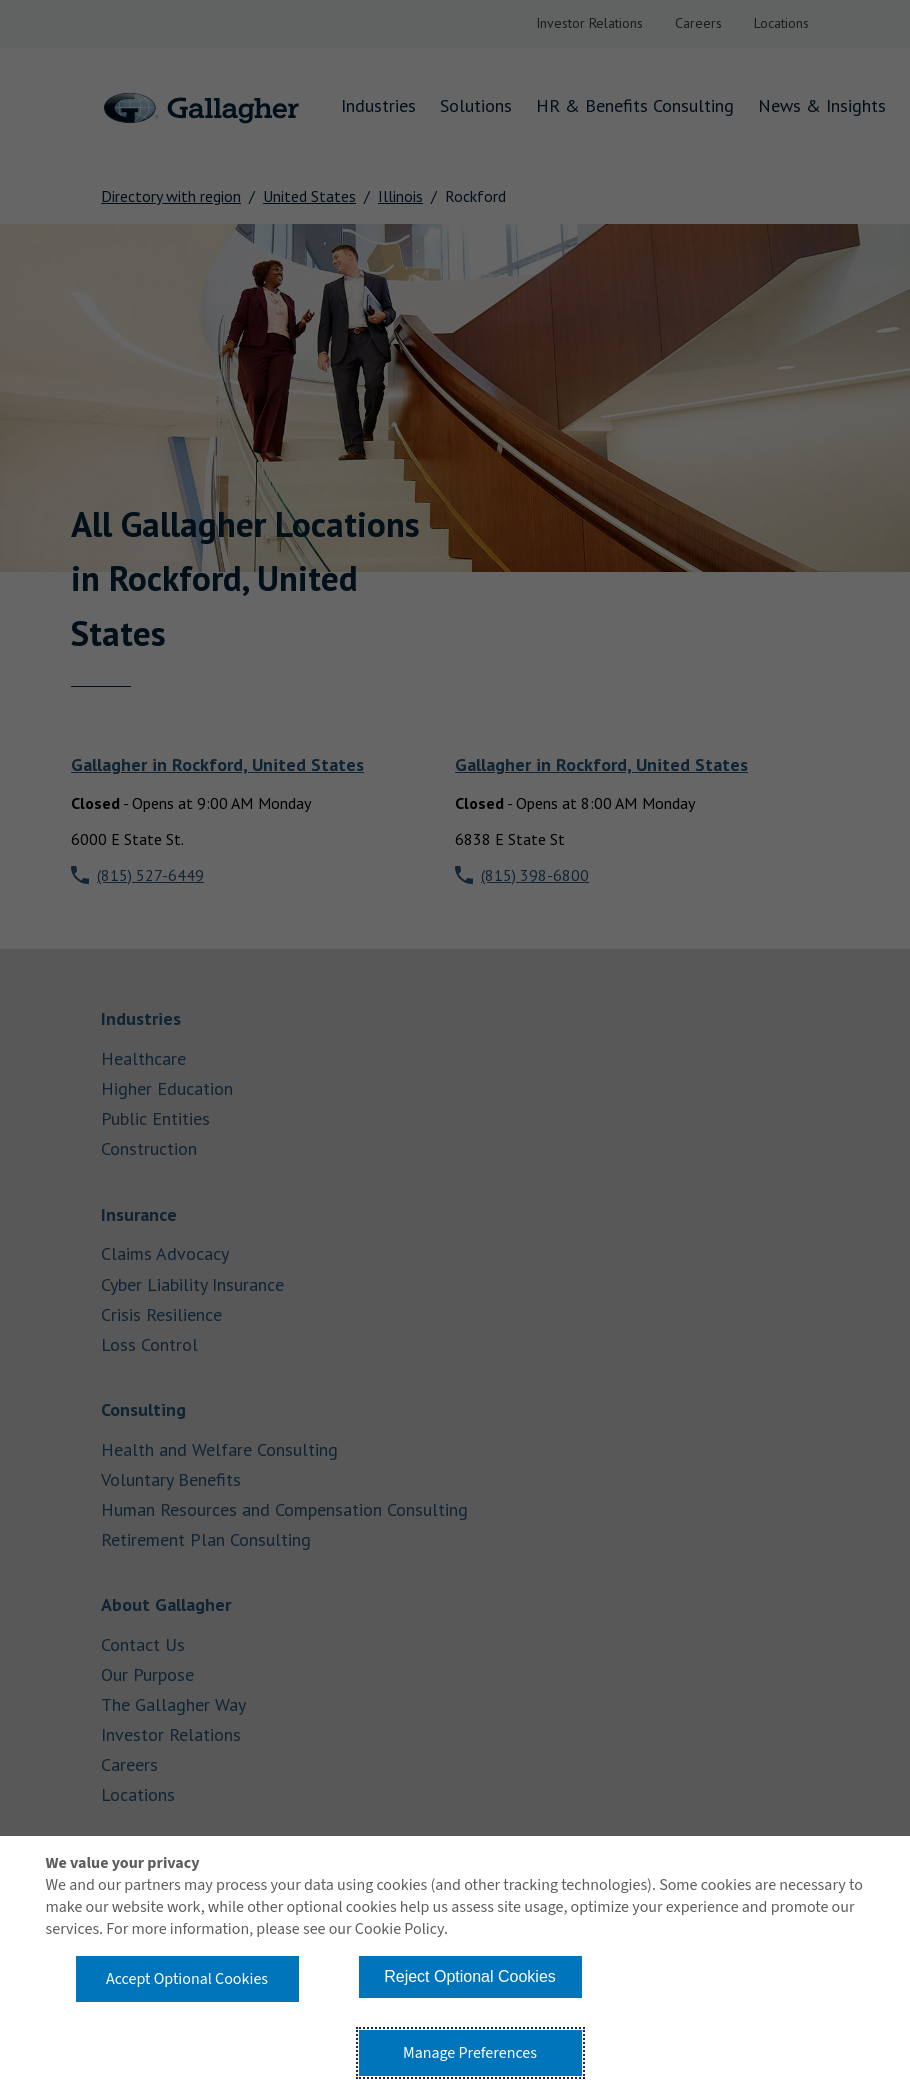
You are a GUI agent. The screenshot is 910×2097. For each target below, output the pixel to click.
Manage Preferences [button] (470, 2053)
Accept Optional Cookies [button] (187, 1979)
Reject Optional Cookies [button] (470, 1976)
